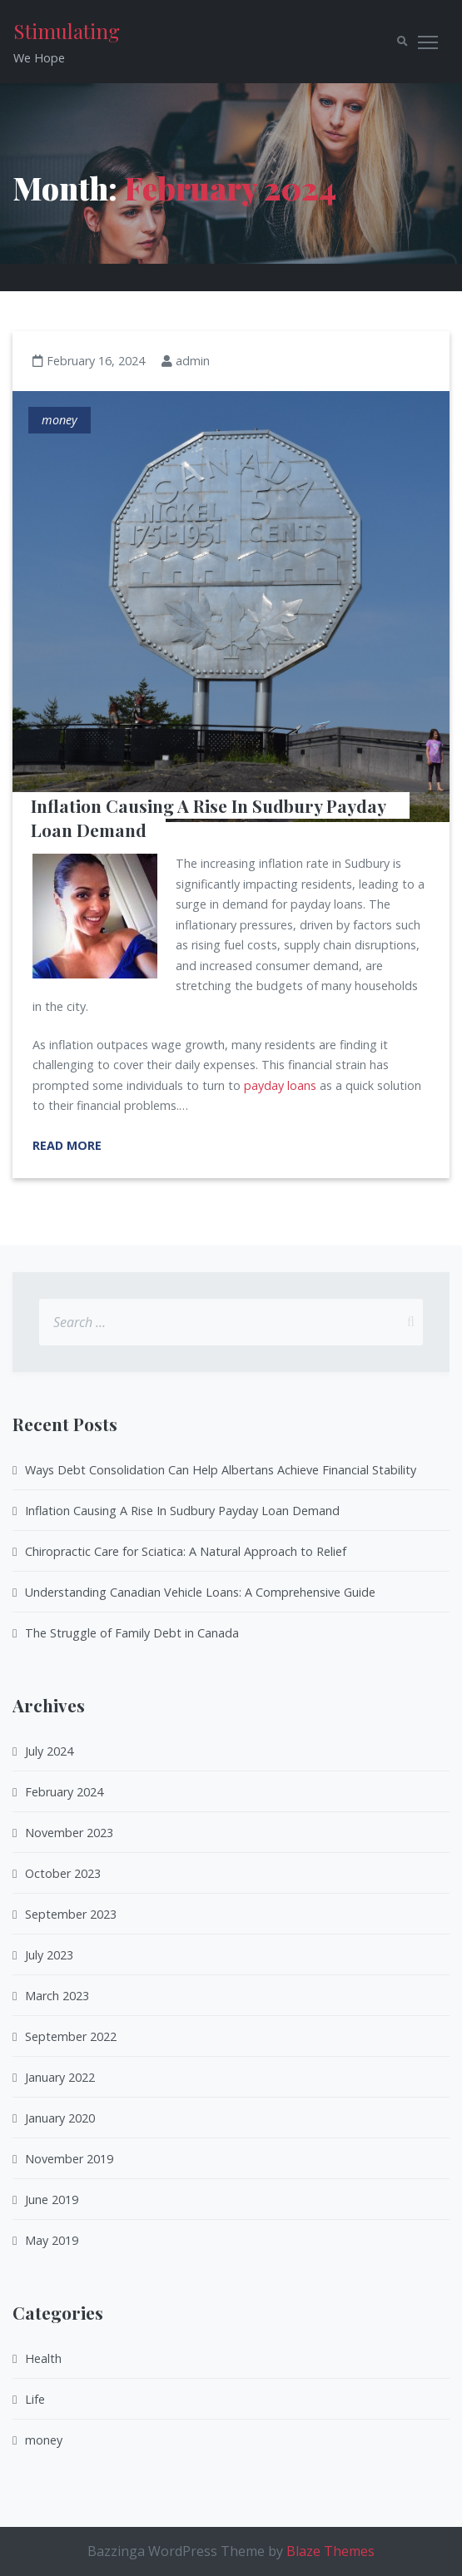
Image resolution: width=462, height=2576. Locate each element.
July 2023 (49, 1955)
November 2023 (69, 1832)
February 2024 (64, 1792)
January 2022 (60, 2077)
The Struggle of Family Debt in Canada (132, 1633)
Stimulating (66, 30)
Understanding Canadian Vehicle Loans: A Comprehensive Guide (200, 1592)
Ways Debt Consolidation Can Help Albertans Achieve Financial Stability (220, 1470)
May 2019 (51, 2240)
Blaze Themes (330, 2551)
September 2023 (71, 1914)
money (59, 420)
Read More (67, 1145)
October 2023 (63, 1873)
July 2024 (49, 1751)
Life (35, 2399)
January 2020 (60, 2118)
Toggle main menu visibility (429, 39)
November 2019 (69, 2159)
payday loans (280, 1085)
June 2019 (51, 2199)
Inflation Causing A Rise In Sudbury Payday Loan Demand (210, 817)
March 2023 (57, 1996)
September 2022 (71, 2036)
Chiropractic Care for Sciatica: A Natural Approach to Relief (185, 1551)
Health (43, 2358)
